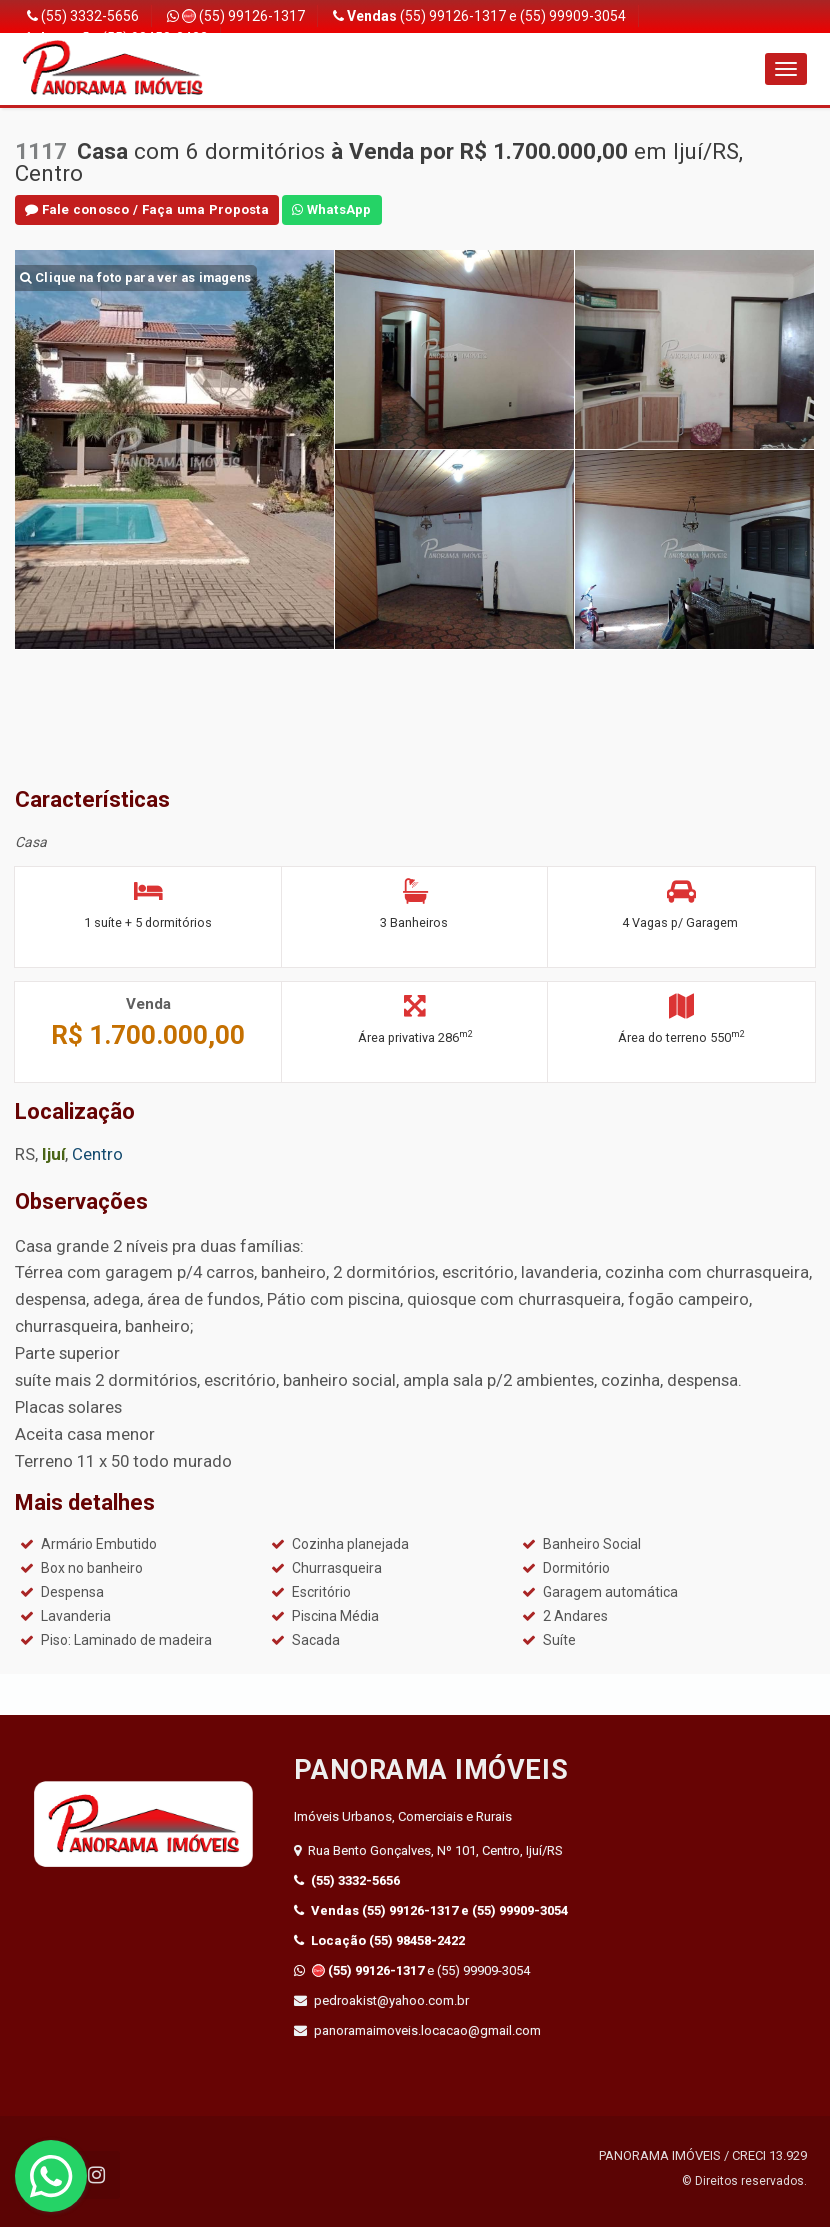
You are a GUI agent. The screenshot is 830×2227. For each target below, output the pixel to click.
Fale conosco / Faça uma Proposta (142, 209)
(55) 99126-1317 (236, 16)
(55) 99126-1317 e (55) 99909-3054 (479, 16)
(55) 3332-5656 (83, 16)
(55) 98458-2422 (379, 1940)
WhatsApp (322, 209)
